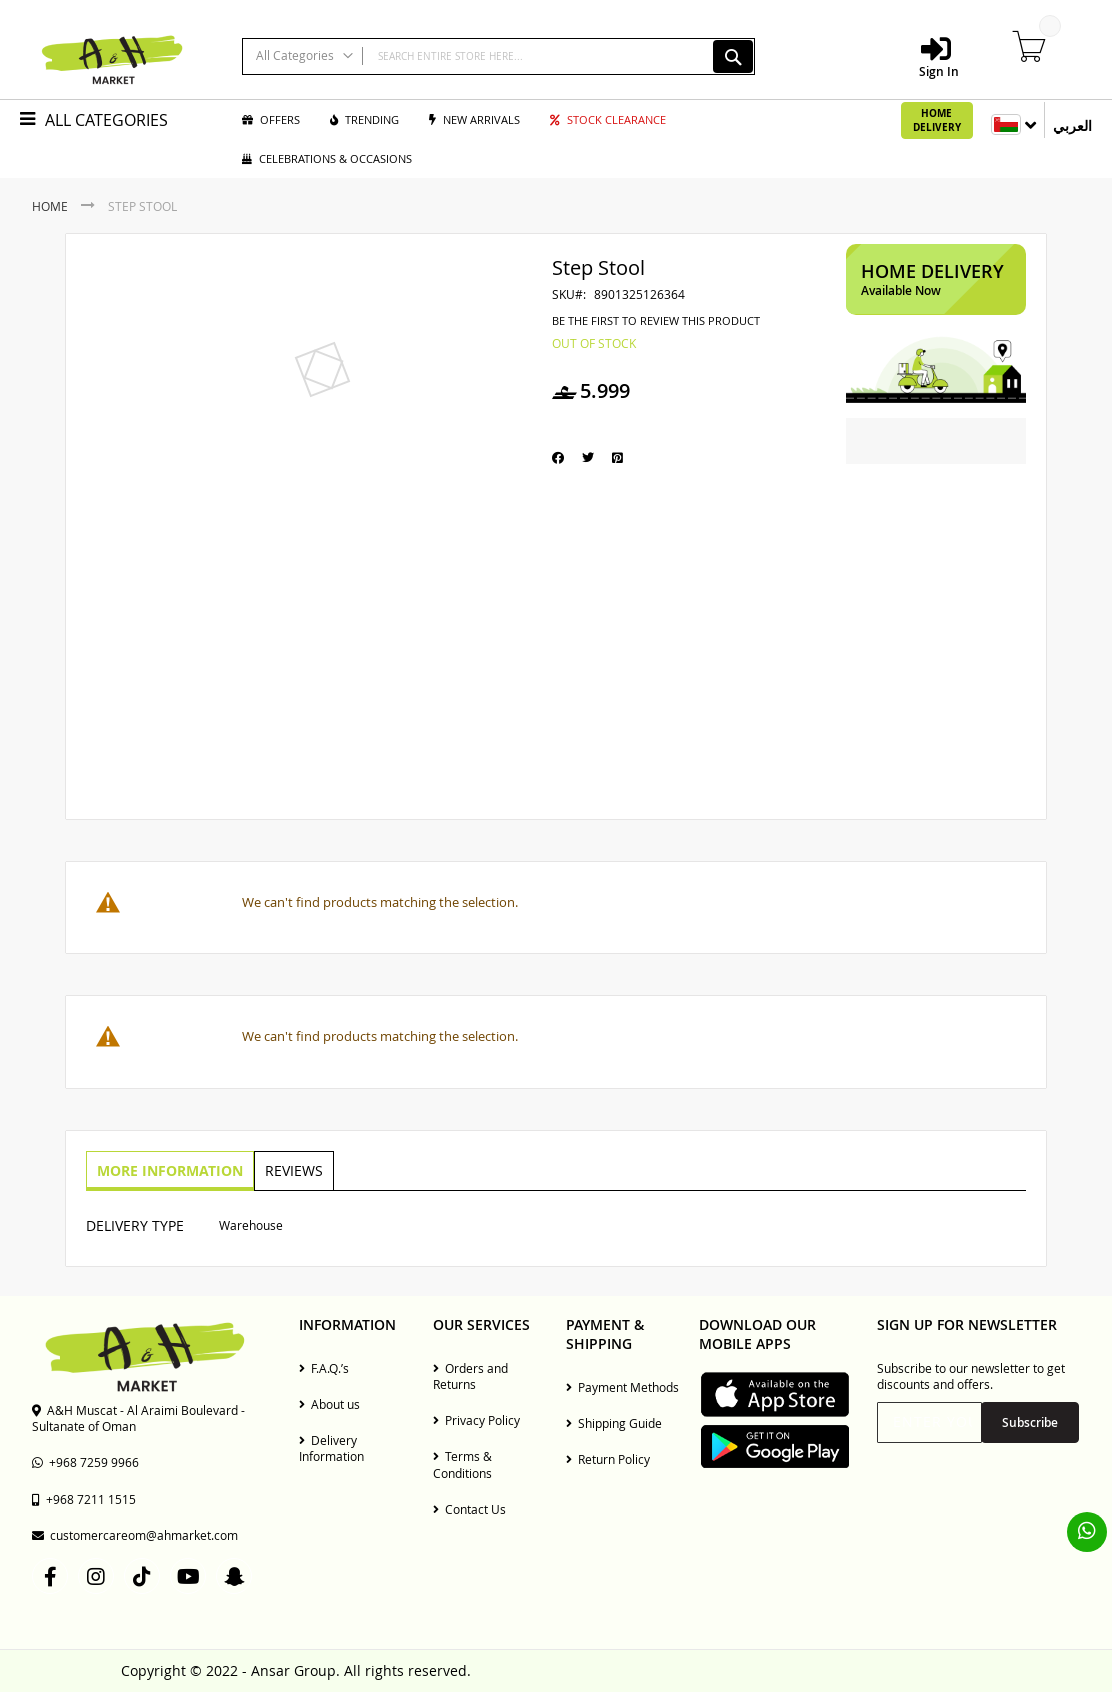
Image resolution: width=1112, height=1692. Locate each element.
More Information (169, 1169)
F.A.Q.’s (324, 1368)
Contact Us (469, 1509)
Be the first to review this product (656, 321)
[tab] (169, 1171)
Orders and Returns (470, 1376)
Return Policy (608, 1459)
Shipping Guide (614, 1423)
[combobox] (499, 56)
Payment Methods (622, 1387)
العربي (1072, 125)
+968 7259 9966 (85, 1462)
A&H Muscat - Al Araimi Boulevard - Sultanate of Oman (138, 1418)
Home (50, 206)
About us (329, 1404)
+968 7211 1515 (84, 1499)
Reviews (291, 1169)
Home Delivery (937, 120)
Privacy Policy (476, 1420)
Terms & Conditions (462, 1464)
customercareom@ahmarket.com (135, 1535)
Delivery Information (331, 1448)
